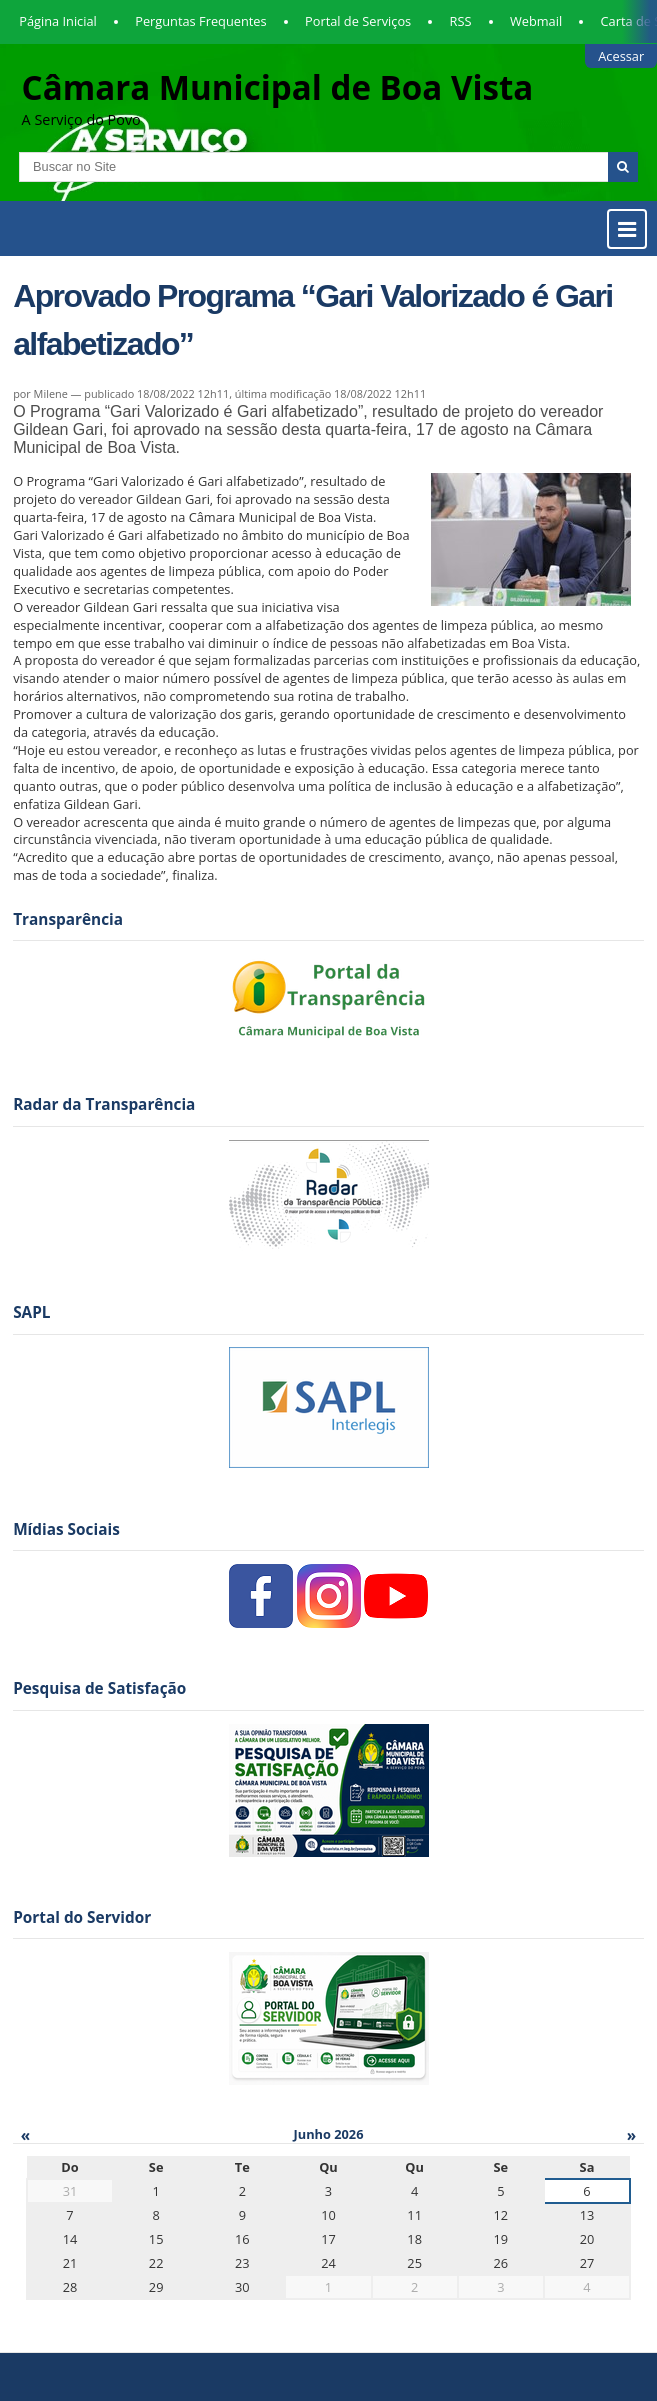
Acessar (621, 56)
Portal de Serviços (358, 21)
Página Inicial (58, 21)
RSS (461, 21)
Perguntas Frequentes (200, 21)
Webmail (536, 21)
